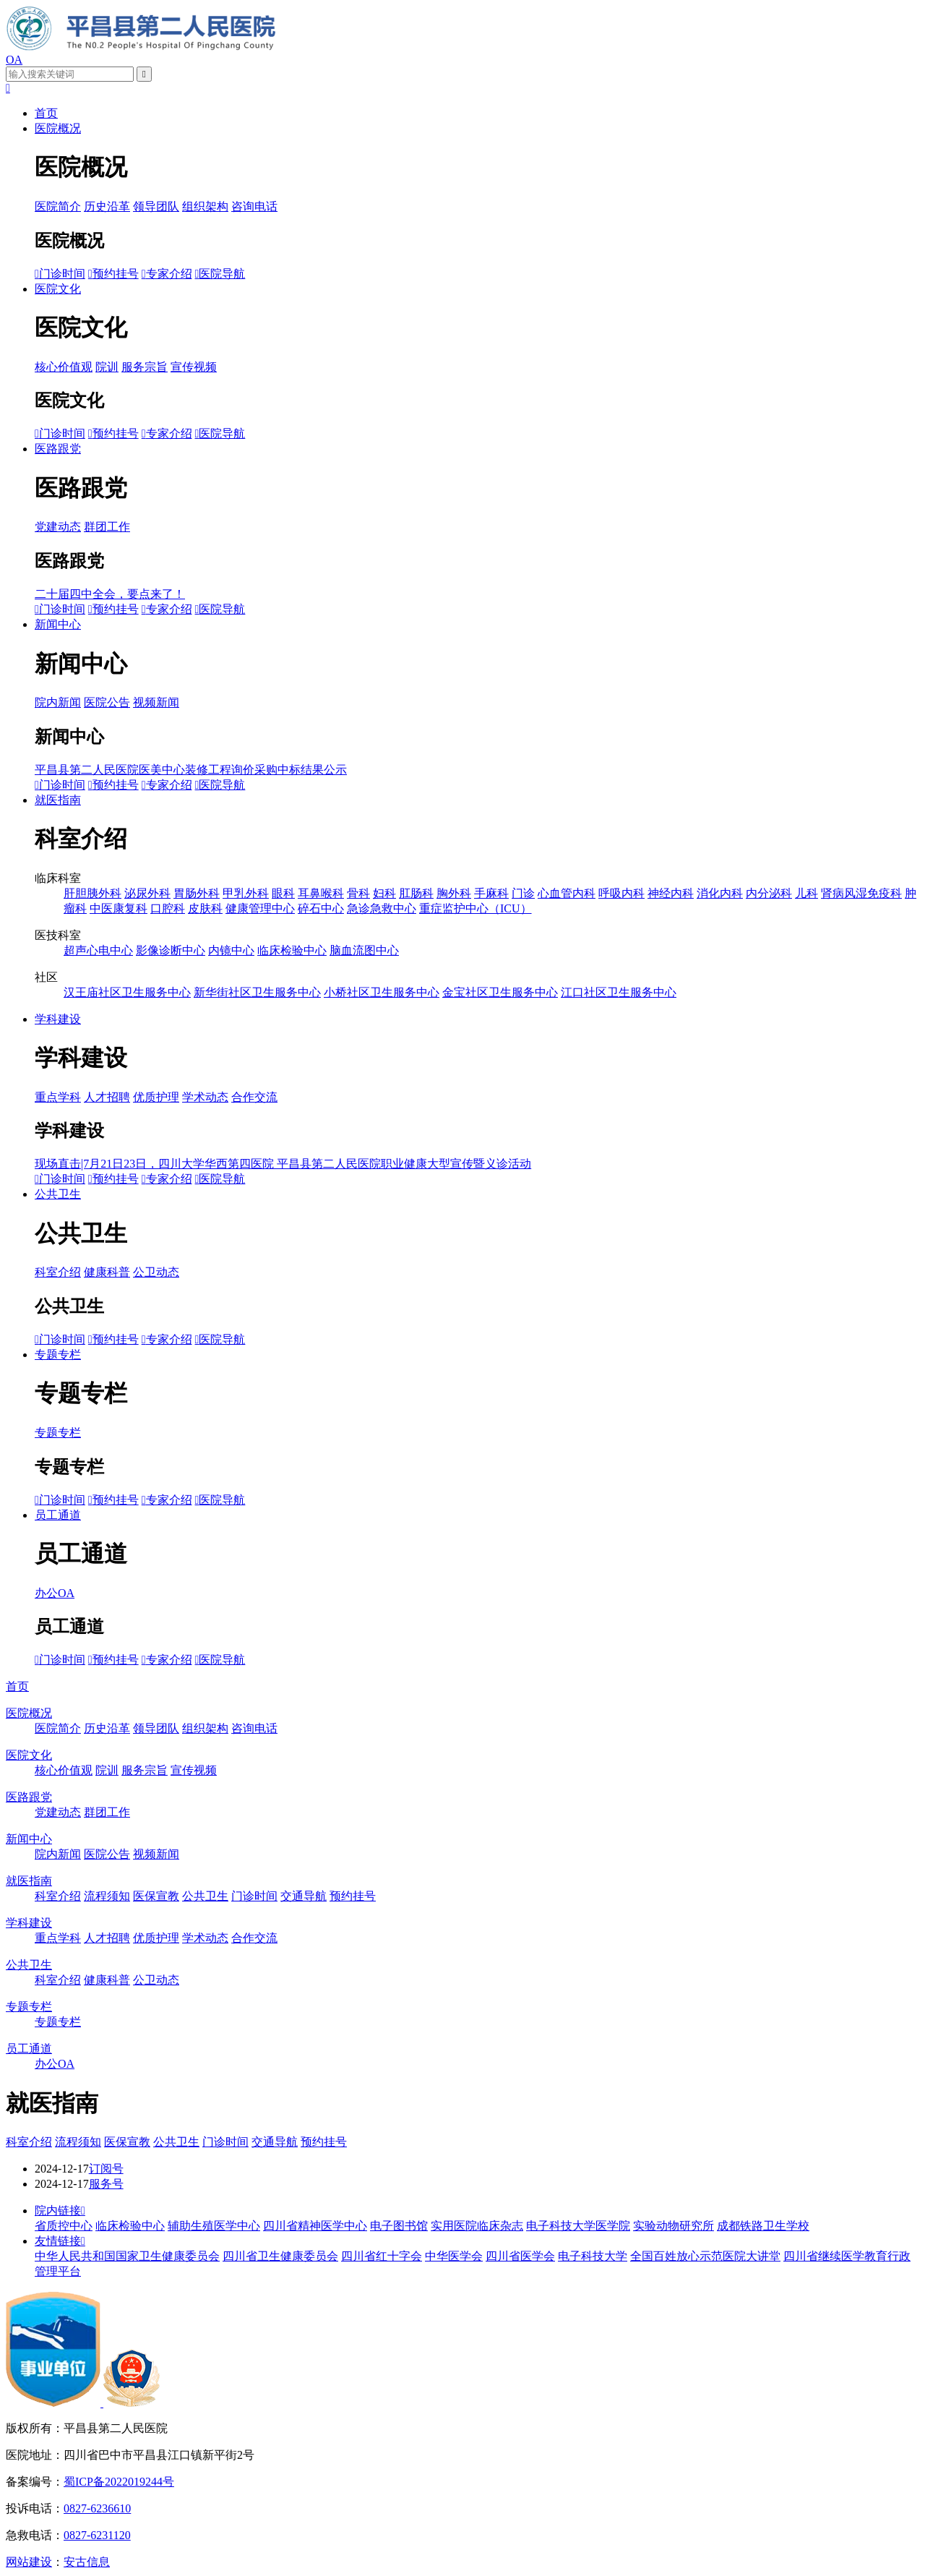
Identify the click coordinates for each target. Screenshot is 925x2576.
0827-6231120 (97, 2535)
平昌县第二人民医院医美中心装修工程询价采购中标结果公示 (191, 769)
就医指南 (58, 800)
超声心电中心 (98, 950)
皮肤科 (205, 908)
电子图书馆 (399, 2226)
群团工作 (107, 527)
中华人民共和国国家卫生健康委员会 (127, 2256)
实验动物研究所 (673, 2226)
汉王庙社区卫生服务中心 (127, 992)
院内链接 (60, 2210)
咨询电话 (254, 206)
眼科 (283, 893)
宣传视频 (194, 367)
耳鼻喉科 (321, 893)
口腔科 (167, 908)
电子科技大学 (592, 2256)
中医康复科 (118, 908)
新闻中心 (58, 624)
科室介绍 (58, 1272)
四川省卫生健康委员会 (280, 2256)
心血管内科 (566, 893)
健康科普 (107, 1272)
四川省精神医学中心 (315, 2226)
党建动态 (58, 527)
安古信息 (87, 2562)
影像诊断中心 (170, 950)
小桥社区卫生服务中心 (381, 992)
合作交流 (254, 1097)
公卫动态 (156, 1272)
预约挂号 (113, 274)
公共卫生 (58, 1194)
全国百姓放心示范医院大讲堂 (705, 2256)
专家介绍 (167, 274)
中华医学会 (454, 2256)
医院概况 (58, 128)
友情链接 (60, 2241)
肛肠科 (416, 893)
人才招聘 (107, 1097)
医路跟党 (58, 448)
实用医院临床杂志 (477, 2226)
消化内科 (720, 893)
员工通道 (58, 1515)
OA (14, 60)
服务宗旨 (144, 367)
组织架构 (205, 206)
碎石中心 (321, 908)
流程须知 (107, 1896)
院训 (107, 367)
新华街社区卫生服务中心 (257, 992)
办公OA (54, 1593)
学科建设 (58, 1019)
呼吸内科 (621, 893)
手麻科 (491, 893)
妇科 (384, 893)
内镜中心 (231, 950)
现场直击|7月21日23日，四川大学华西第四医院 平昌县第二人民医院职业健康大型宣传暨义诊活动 (283, 1164)
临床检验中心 (292, 950)
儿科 (806, 893)
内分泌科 (769, 893)
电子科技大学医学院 (578, 2226)
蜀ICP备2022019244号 (119, 2482)
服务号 (106, 2184)
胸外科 (453, 893)
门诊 (523, 893)
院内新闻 (58, 702)
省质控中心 (63, 2226)
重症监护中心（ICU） (475, 908)
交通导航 (303, 1896)
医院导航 (220, 274)
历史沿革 (107, 206)
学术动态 (205, 1097)
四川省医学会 (520, 2256)
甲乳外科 (246, 893)
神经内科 (671, 893)
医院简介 (58, 206)
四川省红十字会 (381, 2256)
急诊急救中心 (381, 908)
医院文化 (58, 289)
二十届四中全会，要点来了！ (110, 594)
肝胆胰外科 (92, 893)
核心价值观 (63, 367)
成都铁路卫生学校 (763, 2226)
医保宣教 (156, 1896)
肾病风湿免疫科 (861, 893)
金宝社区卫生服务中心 (500, 992)
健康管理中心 (260, 908)
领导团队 (156, 206)
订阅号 (106, 2168)
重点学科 (58, 1097)
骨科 (358, 893)
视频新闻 (156, 702)
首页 (46, 113)
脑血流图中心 (364, 950)
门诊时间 (60, 274)
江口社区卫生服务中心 (618, 992)
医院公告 (107, 702)
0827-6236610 (97, 2508)
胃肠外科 (196, 893)
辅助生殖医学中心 (214, 2226)
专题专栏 (58, 1354)
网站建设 (29, 2562)
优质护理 (156, 1097)
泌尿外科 (147, 893)
